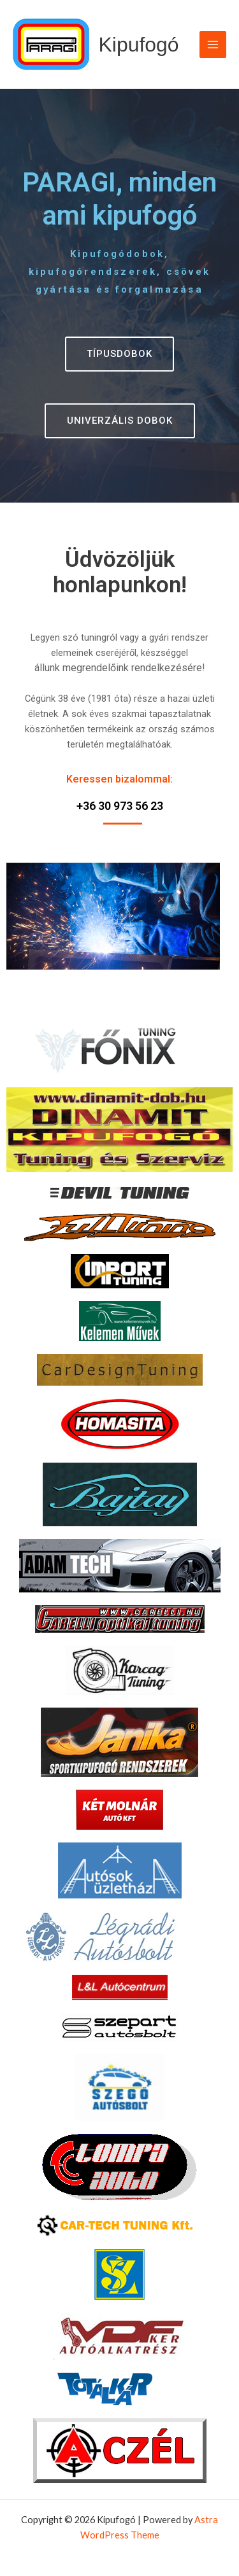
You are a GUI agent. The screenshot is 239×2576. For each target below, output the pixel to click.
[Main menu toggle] (212, 44)
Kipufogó (139, 44)
